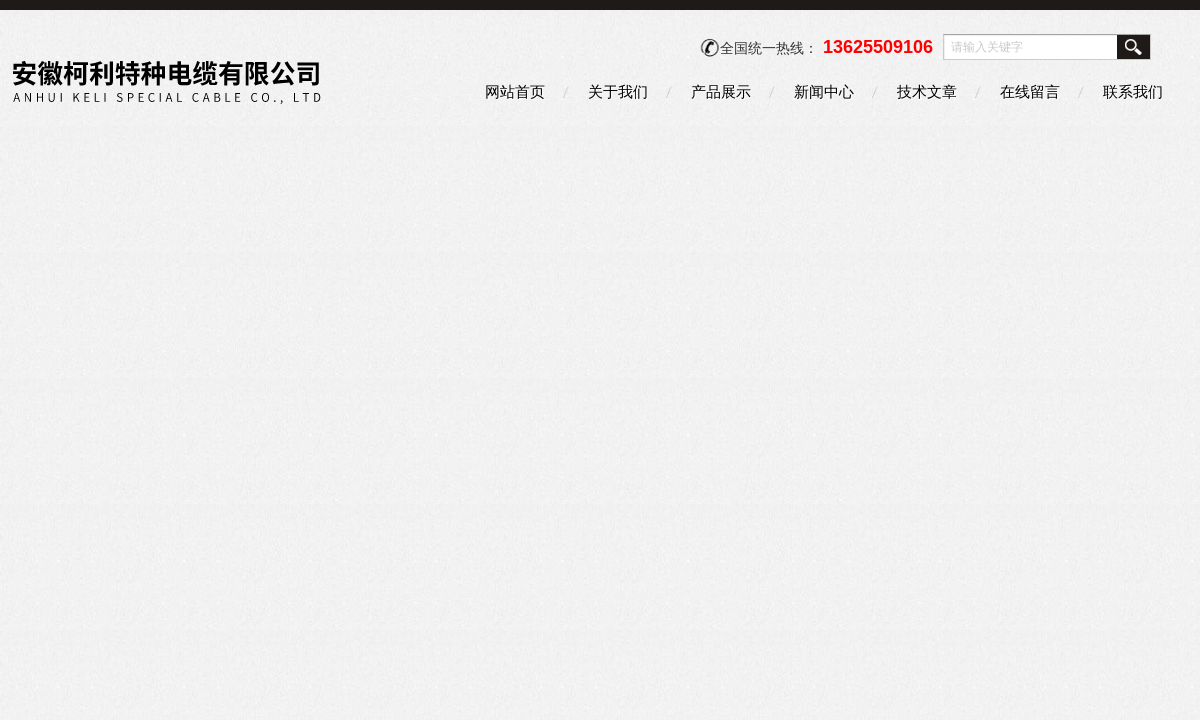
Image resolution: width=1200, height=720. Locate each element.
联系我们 (1133, 91)
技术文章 (927, 91)
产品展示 (721, 91)
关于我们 (618, 91)
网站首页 (515, 91)
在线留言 (1030, 91)
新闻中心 (824, 91)
